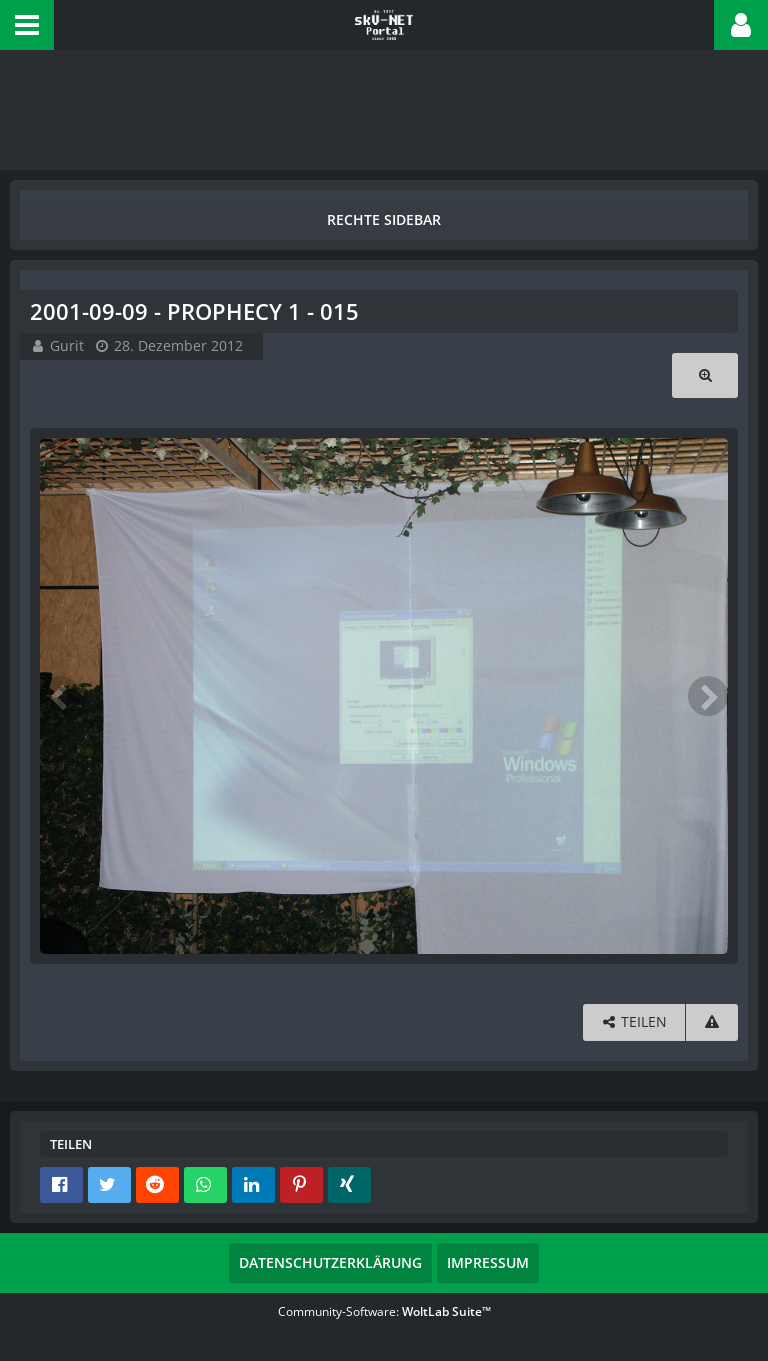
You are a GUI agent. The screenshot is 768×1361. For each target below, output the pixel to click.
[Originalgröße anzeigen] (705, 375)
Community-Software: (384, 1311)
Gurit (67, 345)
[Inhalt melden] (712, 1022)
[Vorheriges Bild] (60, 696)
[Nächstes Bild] (708, 696)
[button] (27, 25)
